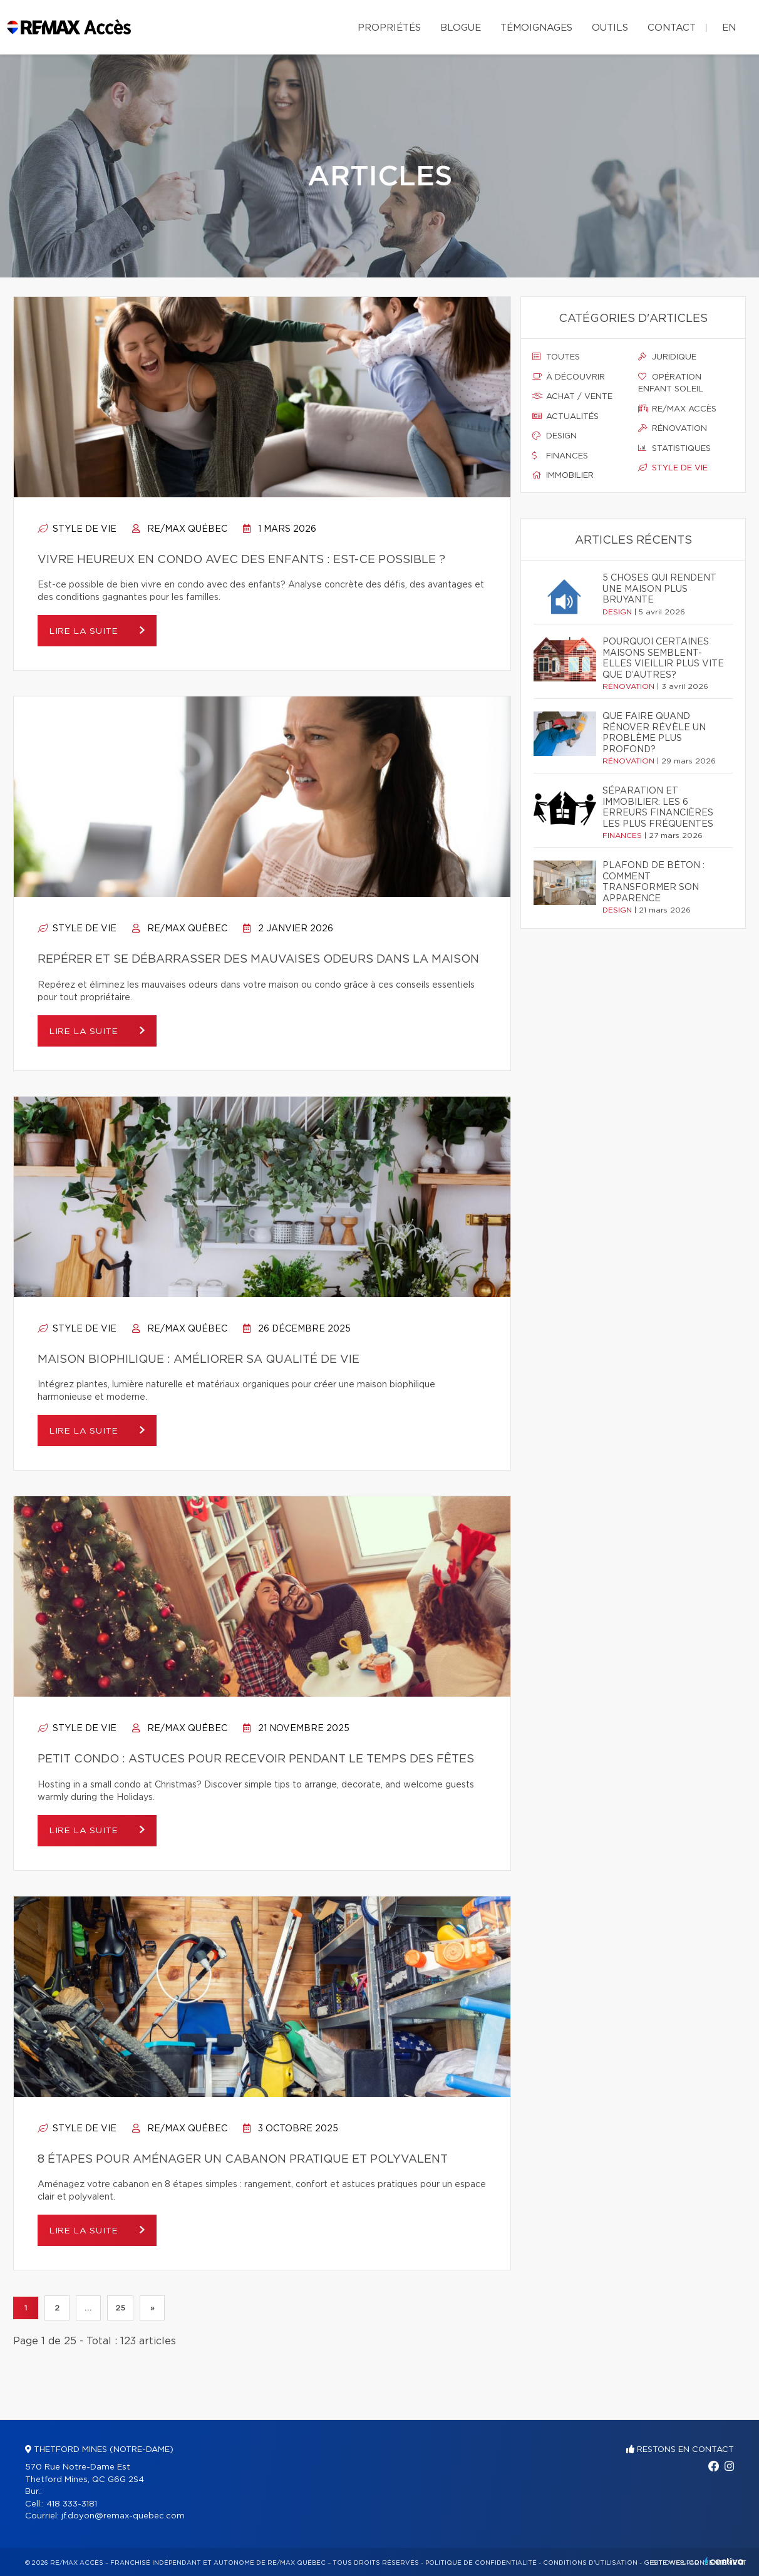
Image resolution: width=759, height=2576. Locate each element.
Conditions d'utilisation (590, 2563)
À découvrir (568, 377)
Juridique (667, 357)
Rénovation (672, 428)
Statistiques (674, 448)
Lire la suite (88, 631)
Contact (672, 28)
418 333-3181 (71, 2504)
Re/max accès (677, 409)
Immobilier (563, 475)
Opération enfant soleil (670, 383)
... (88, 2308)
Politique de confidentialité (481, 2563)
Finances (560, 456)
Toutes (556, 357)
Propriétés (389, 28)
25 (120, 2308)
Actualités (565, 416)
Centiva (724, 2561)
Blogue (460, 28)
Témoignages (536, 28)
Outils (610, 28)
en (729, 28)
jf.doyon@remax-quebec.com (123, 2516)
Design (554, 436)
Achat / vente (572, 396)
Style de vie (77, 529)
